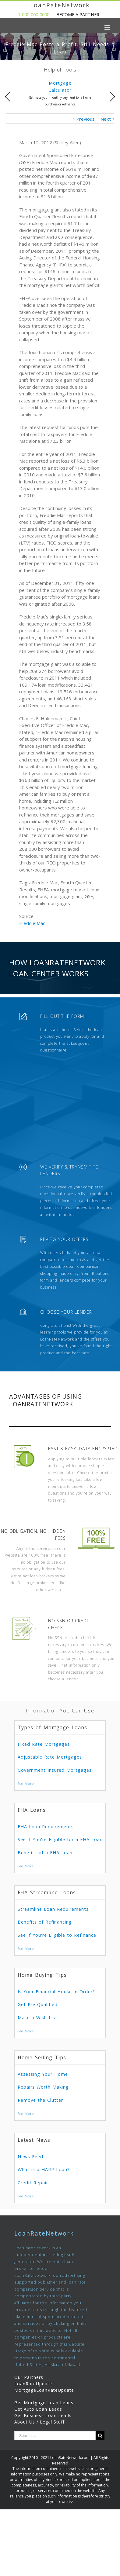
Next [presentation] (112, 97)
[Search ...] (55, 2435)
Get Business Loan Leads (43, 2415)
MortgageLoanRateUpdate (44, 2390)
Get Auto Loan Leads (38, 2409)
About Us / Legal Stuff (39, 2422)
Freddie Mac (32, 923)
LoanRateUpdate (33, 2384)
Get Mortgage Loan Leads (43, 2402)
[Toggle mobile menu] (107, 27)
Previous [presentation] (7, 97)
